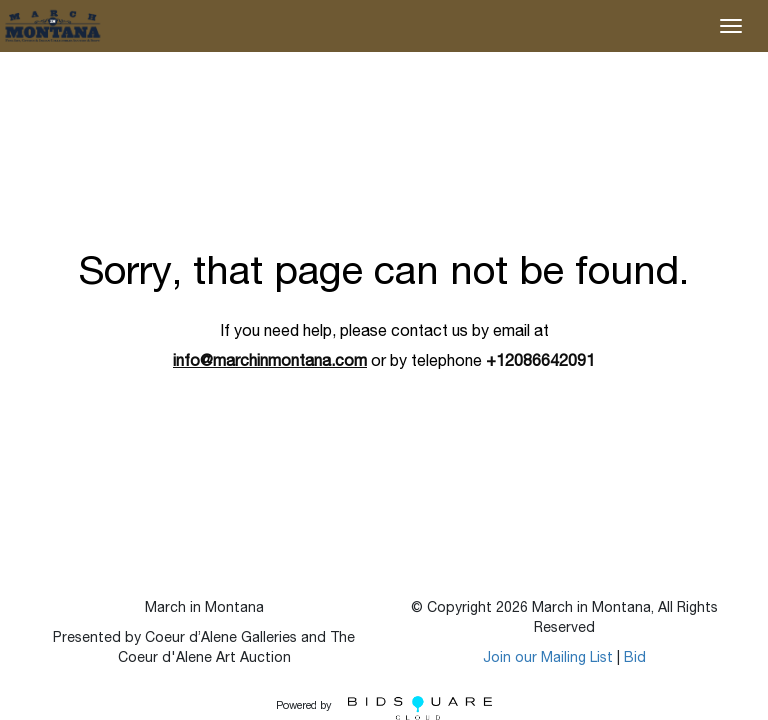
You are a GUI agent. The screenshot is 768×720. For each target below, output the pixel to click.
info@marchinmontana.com (270, 363)
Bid (635, 659)
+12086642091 (540, 363)
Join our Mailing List (548, 659)
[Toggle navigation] (731, 26)
